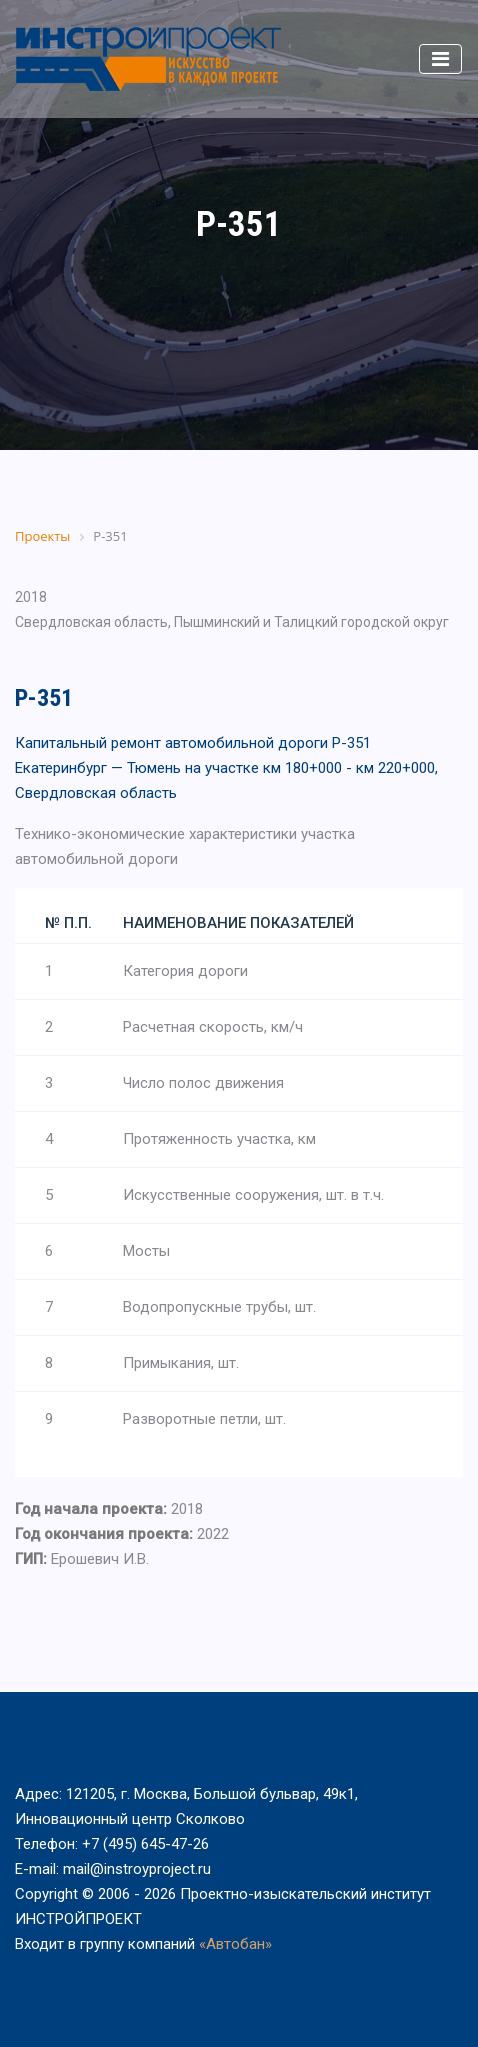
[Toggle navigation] (440, 59)
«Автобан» (235, 1944)
